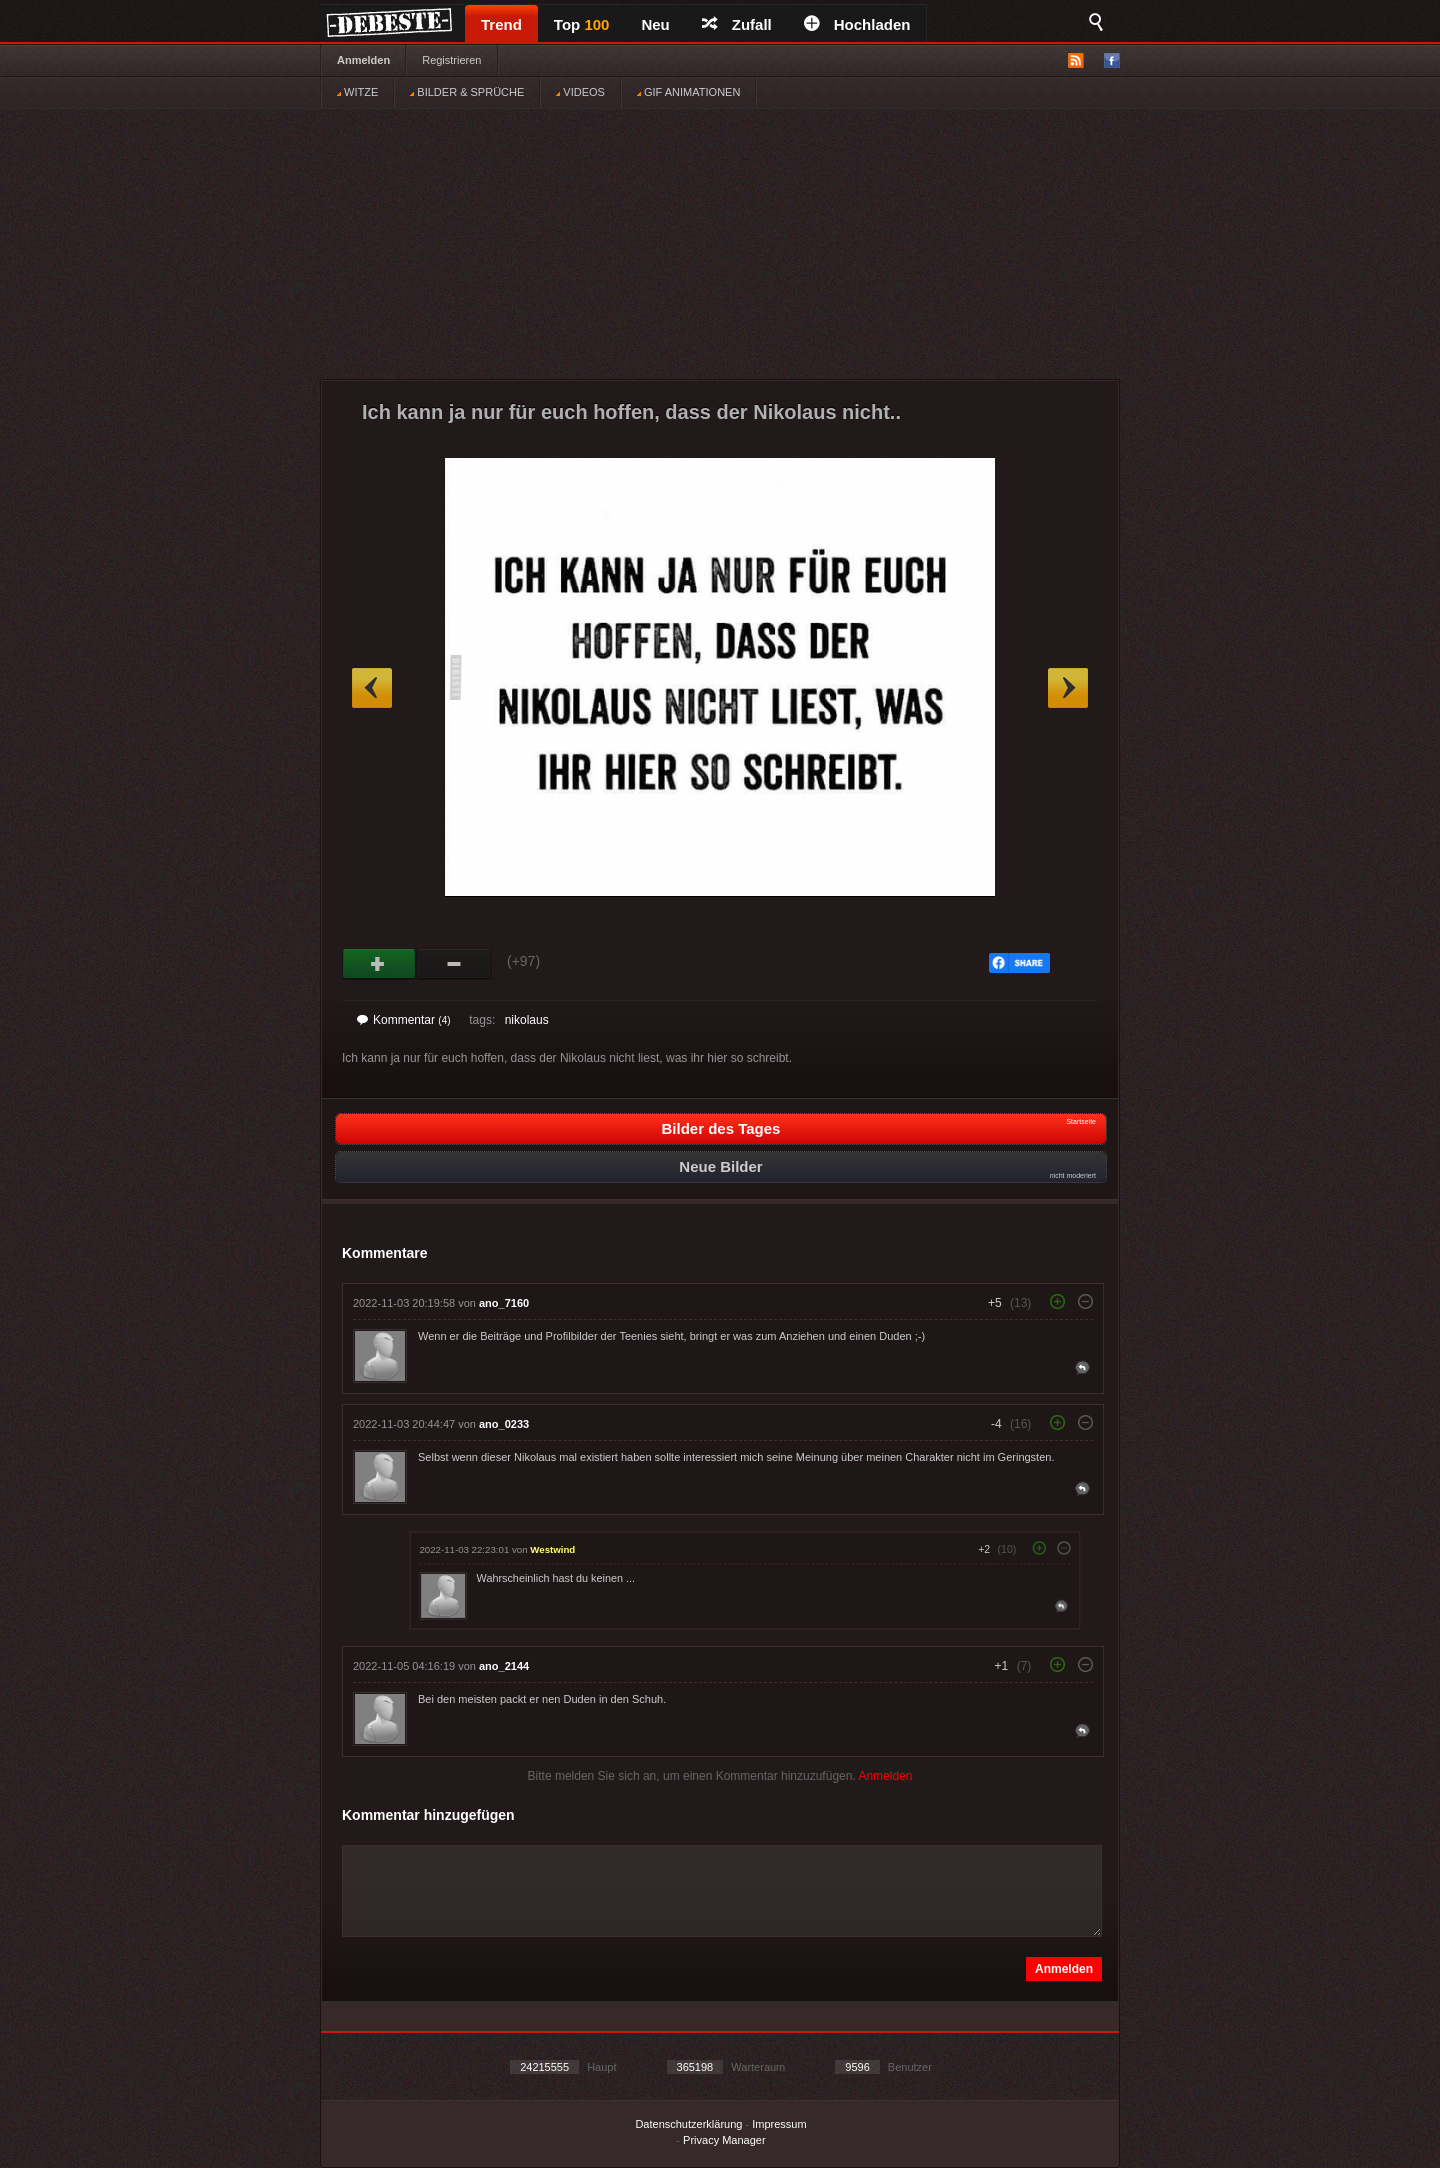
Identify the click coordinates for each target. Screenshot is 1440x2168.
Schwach (454, 964)
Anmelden (363, 60)
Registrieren (451, 60)
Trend (501, 24)
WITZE (357, 92)
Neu (655, 24)
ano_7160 (504, 1303)
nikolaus (527, 1020)
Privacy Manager (724, 2140)
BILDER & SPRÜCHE (467, 92)
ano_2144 (504, 1666)
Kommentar (404, 1020)
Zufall (737, 24)
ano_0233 (504, 1424)
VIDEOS (580, 92)
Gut (379, 964)
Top (582, 24)
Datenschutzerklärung (688, 2124)
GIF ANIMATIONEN (688, 92)
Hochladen (857, 24)
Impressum (779, 2124)
